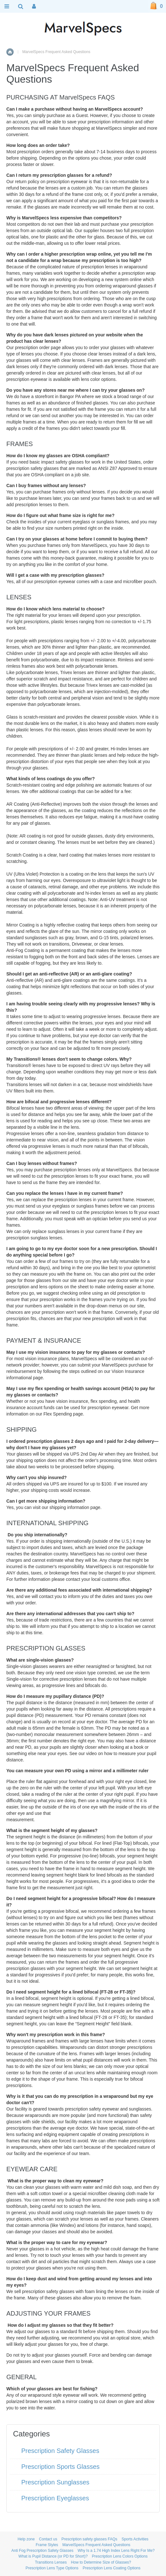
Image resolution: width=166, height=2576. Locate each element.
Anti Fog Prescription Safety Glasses (42, 2550)
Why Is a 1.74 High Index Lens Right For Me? (116, 2550)
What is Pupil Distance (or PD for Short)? (53, 2556)
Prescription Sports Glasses (60, 2466)
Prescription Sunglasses (55, 2482)
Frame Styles (47, 2545)
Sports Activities (135, 2539)
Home (10, 52)
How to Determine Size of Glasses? (101, 2562)
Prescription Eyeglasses (55, 2498)
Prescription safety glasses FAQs (89, 2539)
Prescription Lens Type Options (52, 2568)
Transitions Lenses (51, 2562)
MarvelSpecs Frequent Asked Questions (96, 2545)
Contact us (48, 2539)
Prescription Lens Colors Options (120, 2556)
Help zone (26, 2539)
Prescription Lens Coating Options (111, 2568)
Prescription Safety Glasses (60, 2450)
